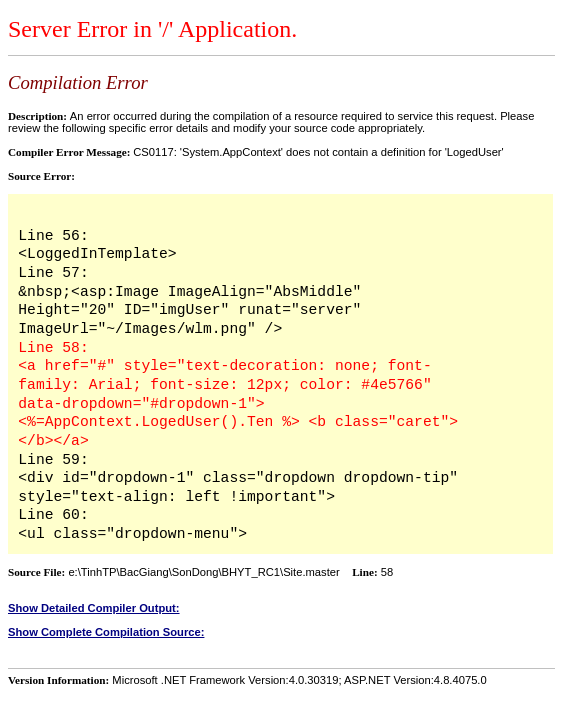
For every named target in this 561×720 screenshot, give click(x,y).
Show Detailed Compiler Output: (94, 608)
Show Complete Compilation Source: (106, 632)
